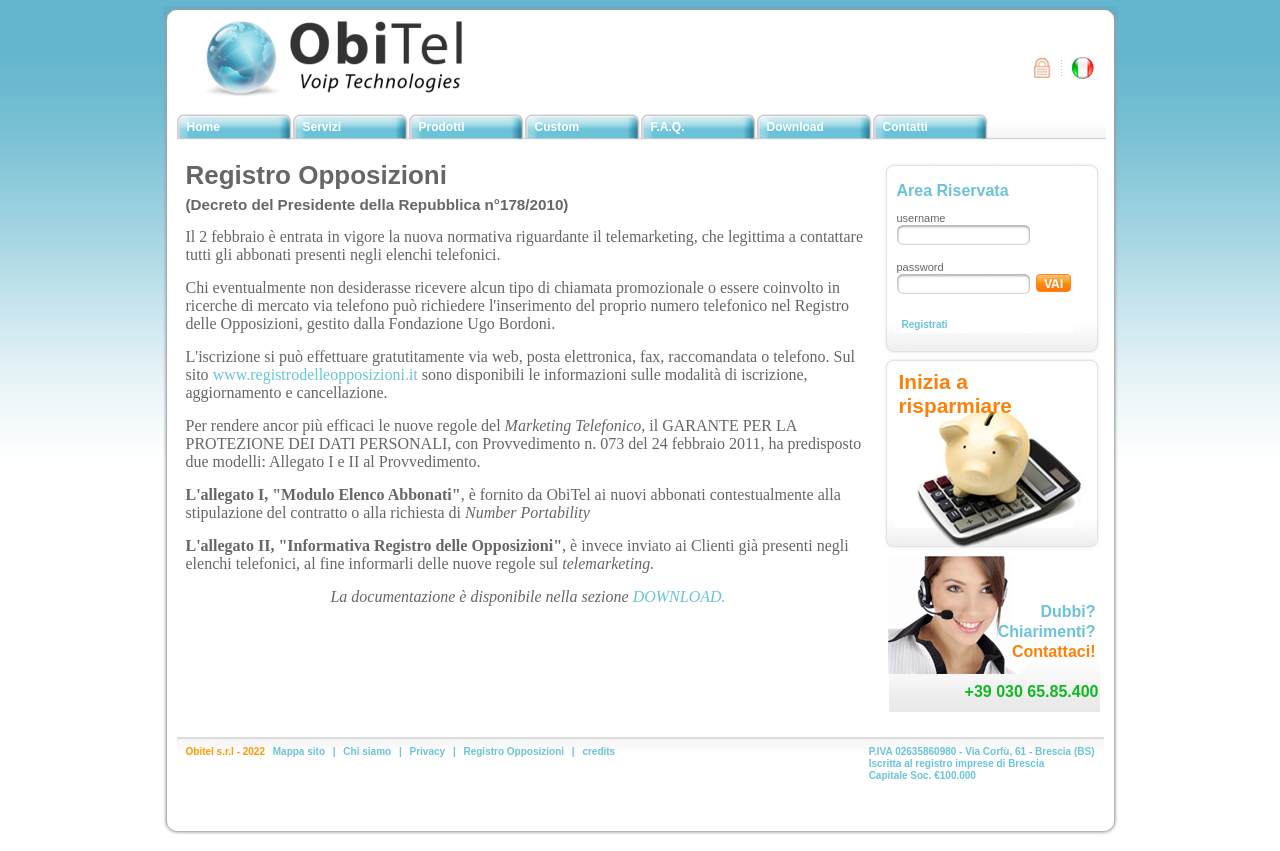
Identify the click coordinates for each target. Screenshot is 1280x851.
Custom (557, 127)
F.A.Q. (668, 127)
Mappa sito (299, 751)
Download (795, 127)
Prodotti (442, 127)
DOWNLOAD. (679, 596)
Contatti (905, 127)
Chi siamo (367, 751)
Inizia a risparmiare (955, 393)
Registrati (925, 324)
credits (598, 751)
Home (203, 127)
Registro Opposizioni (513, 751)
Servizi (322, 127)
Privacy (428, 751)
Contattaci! (1054, 651)
